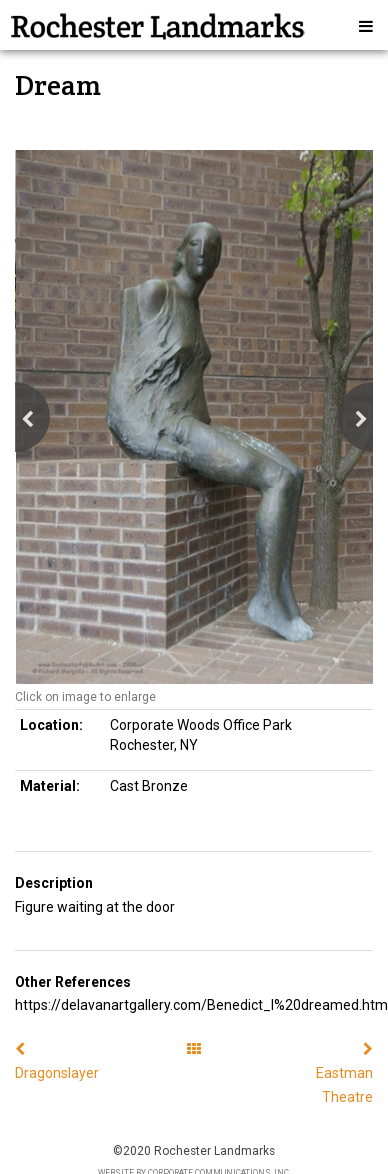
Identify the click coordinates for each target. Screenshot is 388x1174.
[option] (194, 417)
